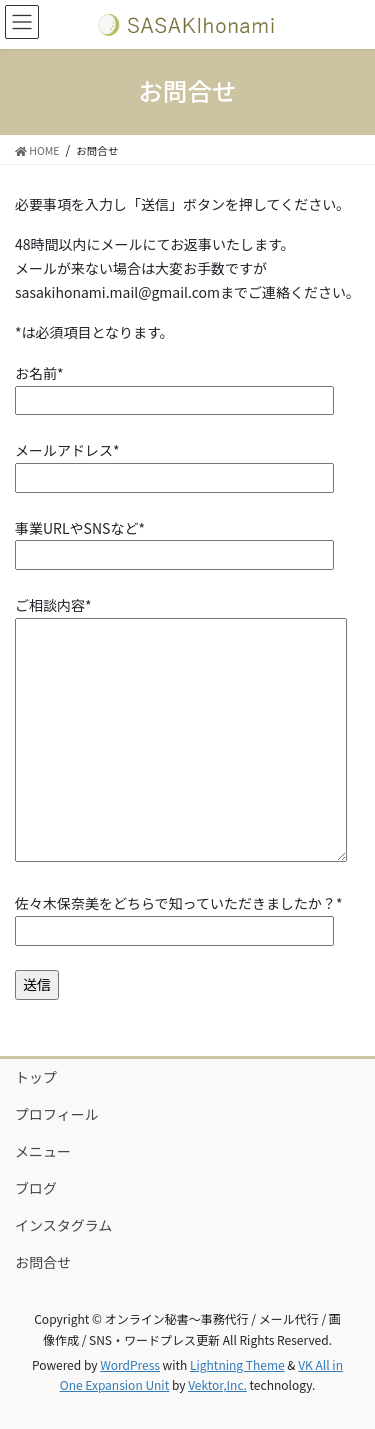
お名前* (174, 386)
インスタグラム (63, 1225)
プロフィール (57, 1114)
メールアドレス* (174, 463)
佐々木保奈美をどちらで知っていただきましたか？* (178, 916)
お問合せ (43, 1262)
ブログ (36, 1188)
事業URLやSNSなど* (174, 541)
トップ (36, 1077)
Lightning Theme (237, 1364)
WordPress (130, 1364)
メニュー (43, 1151)
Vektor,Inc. (217, 1384)
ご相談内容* (181, 730)
